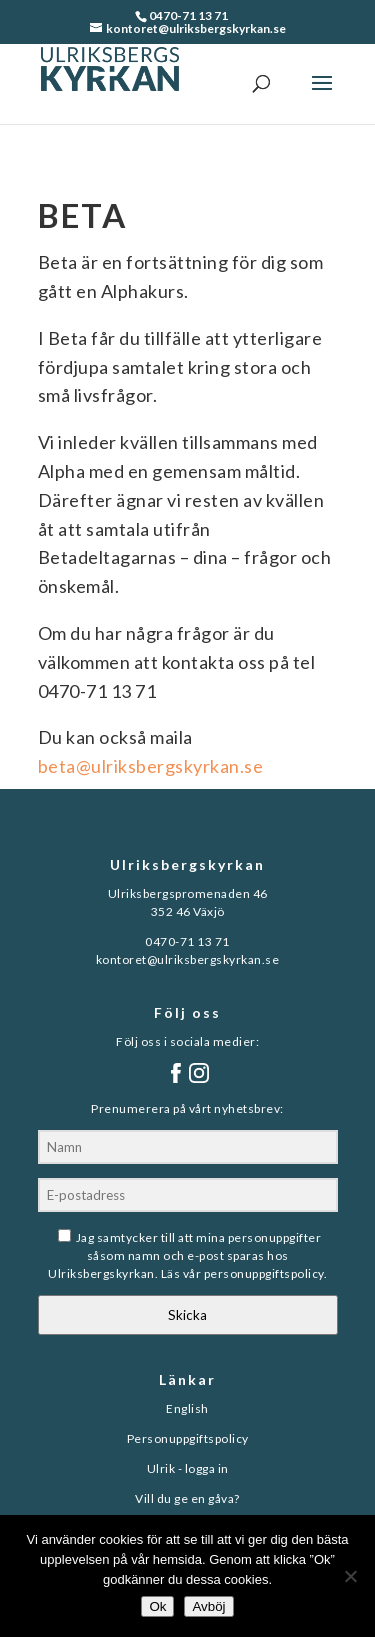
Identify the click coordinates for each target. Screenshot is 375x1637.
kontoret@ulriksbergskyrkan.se (188, 959)
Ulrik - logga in (188, 1468)
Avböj (208, 1606)
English (187, 1408)
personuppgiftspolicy (264, 1273)
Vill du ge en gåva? (187, 1498)
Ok (157, 1606)
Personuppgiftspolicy (188, 1438)
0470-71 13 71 (188, 15)
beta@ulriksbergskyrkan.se (151, 766)
